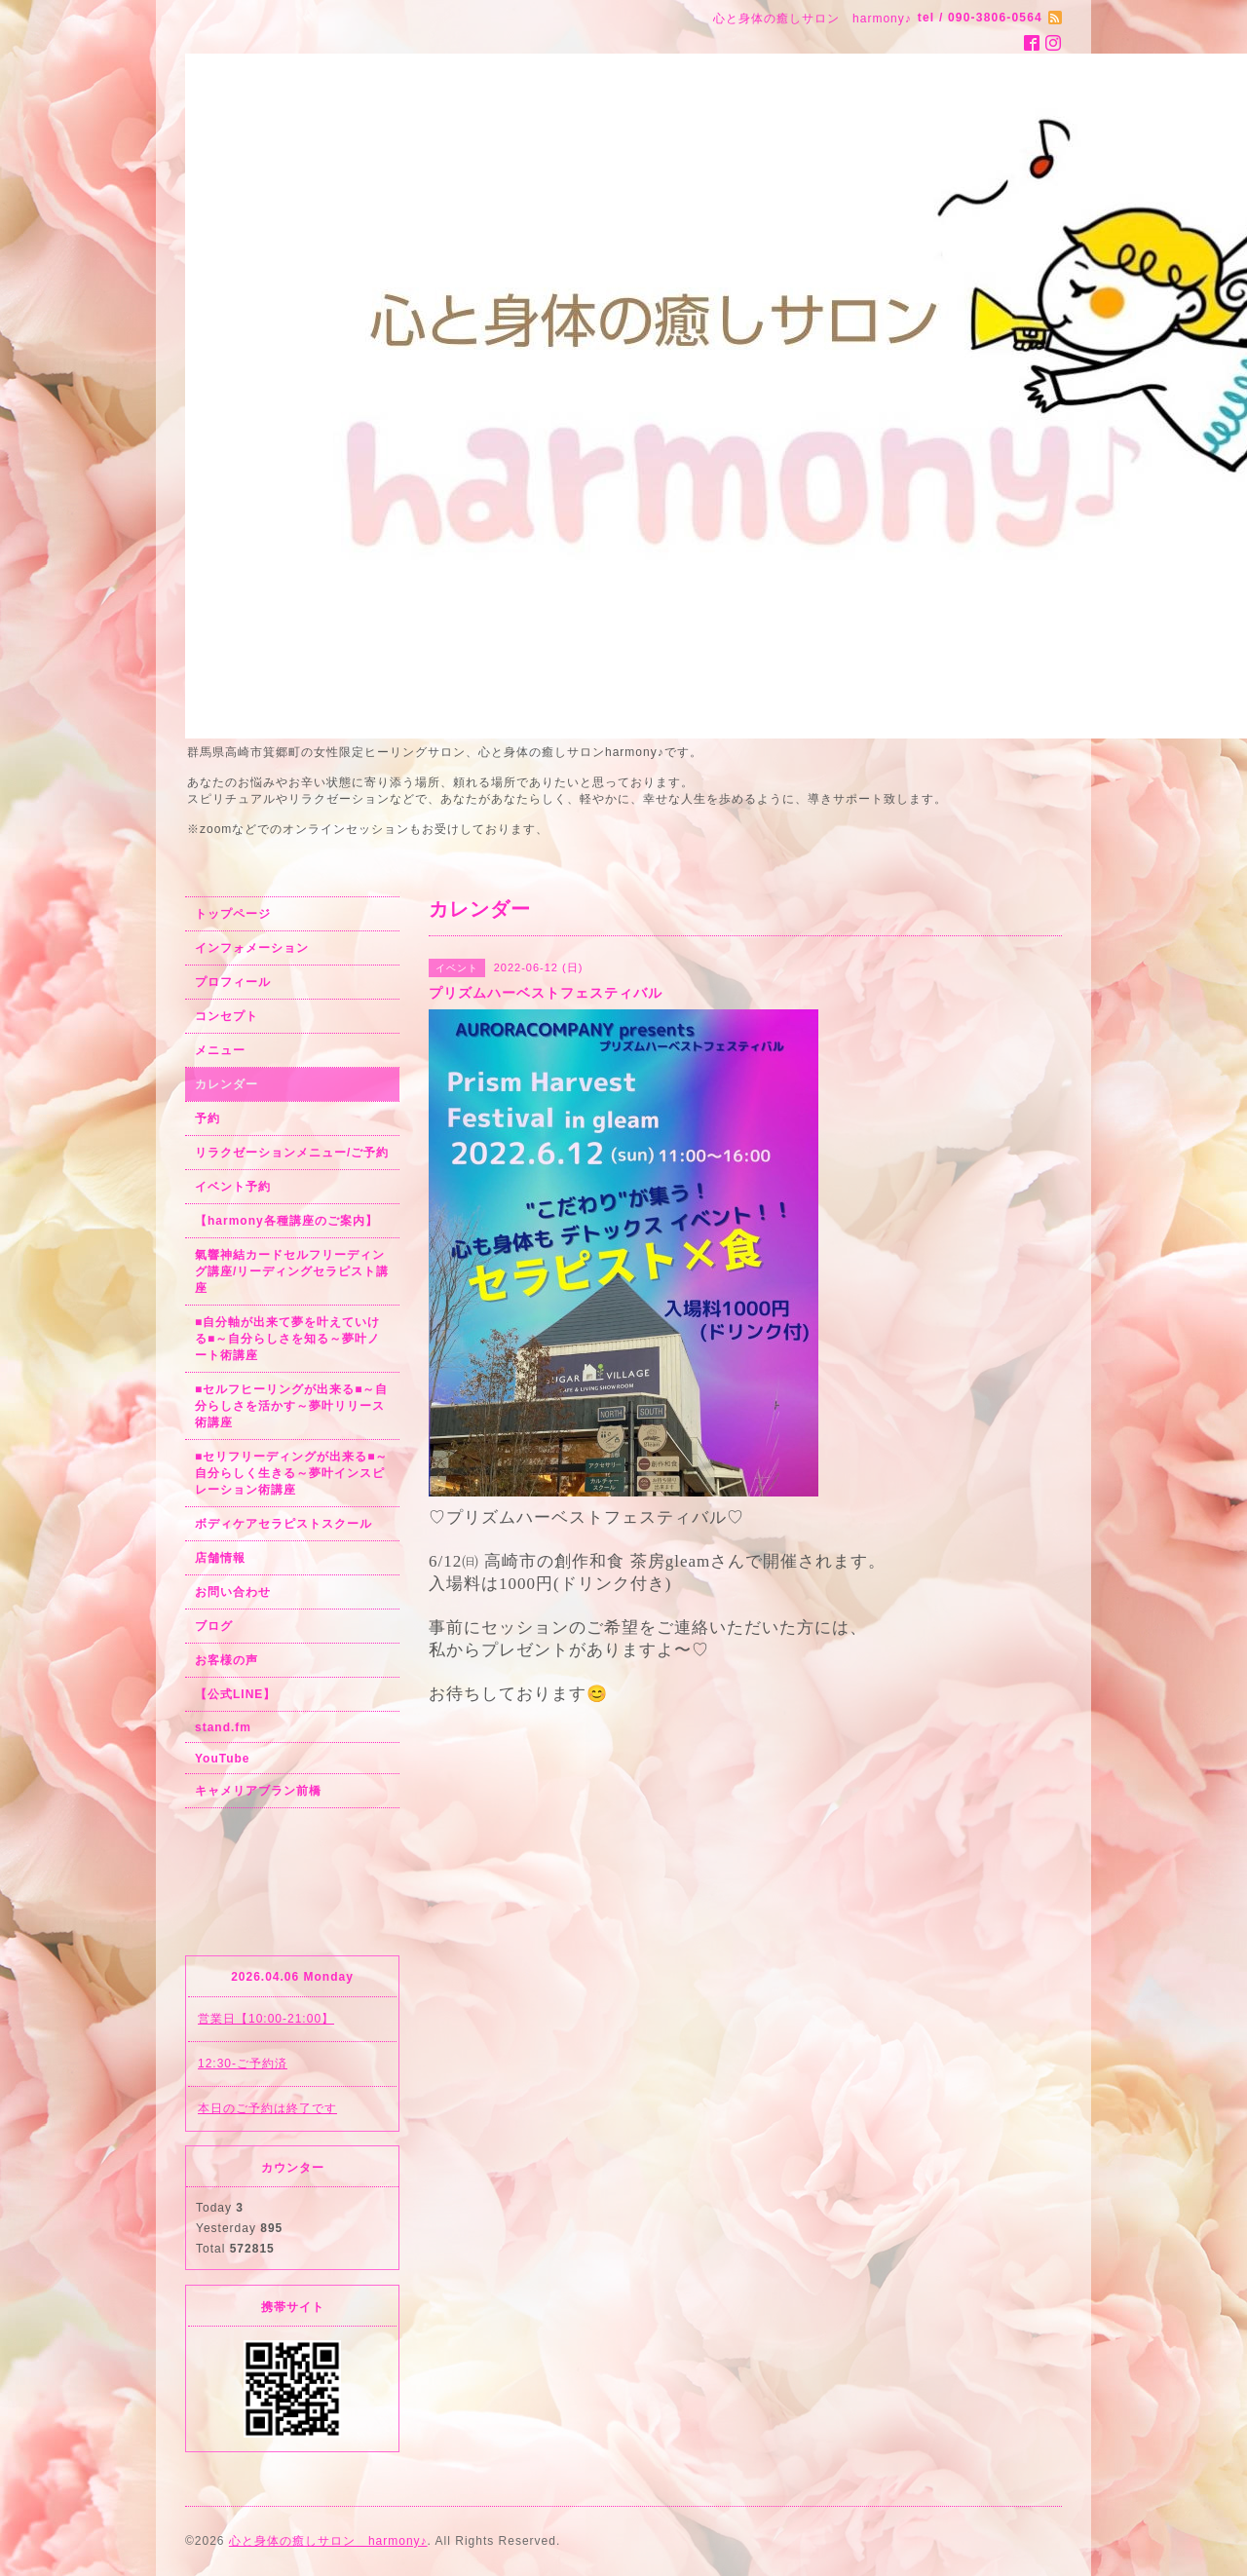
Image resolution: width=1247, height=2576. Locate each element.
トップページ (233, 914)
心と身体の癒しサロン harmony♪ (328, 2541)
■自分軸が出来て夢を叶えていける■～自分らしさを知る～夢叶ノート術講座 (287, 1338)
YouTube (222, 1758)
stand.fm (223, 1727)
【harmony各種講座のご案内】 (286, 1221)
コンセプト (226, 1016)
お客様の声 (226, 1660)
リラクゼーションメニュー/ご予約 (292, 1152)
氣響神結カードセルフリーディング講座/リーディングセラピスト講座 (292, 1271)
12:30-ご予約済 (242, 2063)
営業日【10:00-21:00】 (266, 2019)
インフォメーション (252, 948)
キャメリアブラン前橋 (258, 1791)
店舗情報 (220, 1558)
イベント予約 (233, 1186)
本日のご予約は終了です (267, 2108)
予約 (207, 1118)
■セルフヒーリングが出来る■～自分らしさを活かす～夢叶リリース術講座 (292, 1406)
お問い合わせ (233, 1592)
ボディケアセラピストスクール (283, 1524)
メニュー (220, 1050)
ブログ (214, 1626)
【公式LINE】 (235, 1694)
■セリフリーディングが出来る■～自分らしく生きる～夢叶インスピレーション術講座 (292, 1473)
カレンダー (226, 1084)
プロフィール (233, 982)
